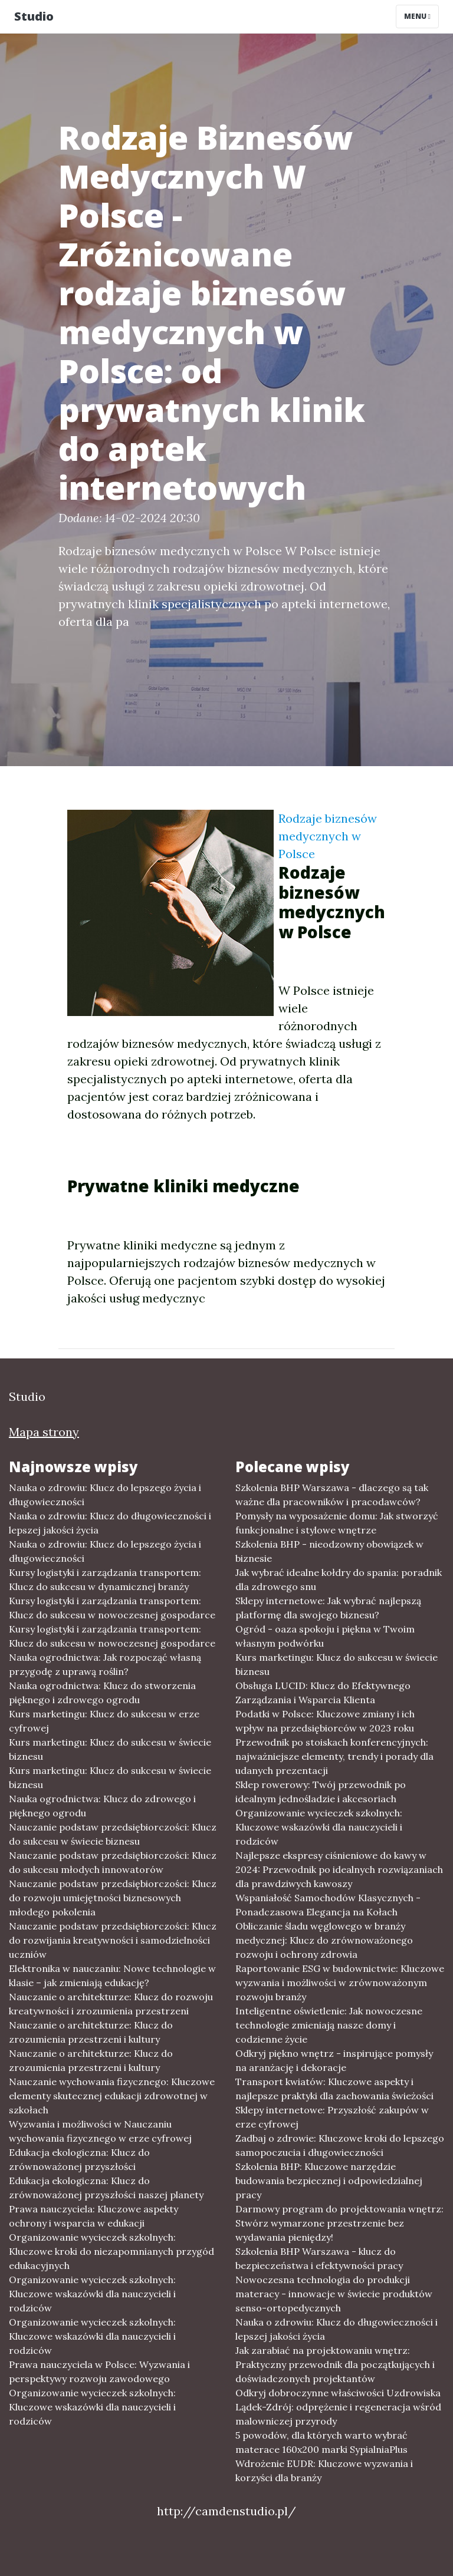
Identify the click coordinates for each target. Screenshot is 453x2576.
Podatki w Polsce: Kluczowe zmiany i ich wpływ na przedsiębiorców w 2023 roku (325, 1721)
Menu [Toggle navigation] (417, 16)
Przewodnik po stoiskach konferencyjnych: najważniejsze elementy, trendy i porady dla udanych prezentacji (334, 1756)
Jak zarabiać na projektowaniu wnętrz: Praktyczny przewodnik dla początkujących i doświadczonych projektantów (335, 2364)
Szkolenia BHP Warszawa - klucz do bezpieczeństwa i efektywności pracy (319, 2258)
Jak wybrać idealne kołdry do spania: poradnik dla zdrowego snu (338, 1579)
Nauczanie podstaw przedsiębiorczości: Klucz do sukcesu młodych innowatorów (112, 1862)
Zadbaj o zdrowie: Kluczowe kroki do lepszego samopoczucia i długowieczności (339, 2145)
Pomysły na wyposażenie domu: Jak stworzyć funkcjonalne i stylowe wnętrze (336, 1523)
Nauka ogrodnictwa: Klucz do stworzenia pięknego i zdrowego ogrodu (102, 1693)
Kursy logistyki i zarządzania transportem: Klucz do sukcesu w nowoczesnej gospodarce (112, 1608)
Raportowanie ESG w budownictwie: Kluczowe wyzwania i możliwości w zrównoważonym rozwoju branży (339, 1982)
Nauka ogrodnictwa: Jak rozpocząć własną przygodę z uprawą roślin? (105, 1664)
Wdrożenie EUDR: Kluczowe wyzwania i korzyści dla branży (324, 2470)
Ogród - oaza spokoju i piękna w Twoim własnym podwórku (325, 1636)
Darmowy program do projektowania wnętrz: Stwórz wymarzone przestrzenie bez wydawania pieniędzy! (339, 2223)
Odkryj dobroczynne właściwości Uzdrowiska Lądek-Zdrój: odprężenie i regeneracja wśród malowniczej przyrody (338, 2407)
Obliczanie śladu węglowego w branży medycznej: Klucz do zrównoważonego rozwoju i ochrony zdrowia (324, 1940)
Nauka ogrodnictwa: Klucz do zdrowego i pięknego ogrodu (102, 1806)
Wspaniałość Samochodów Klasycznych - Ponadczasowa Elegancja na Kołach (328, 1905)
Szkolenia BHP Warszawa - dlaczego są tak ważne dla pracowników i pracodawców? (331, 1495)
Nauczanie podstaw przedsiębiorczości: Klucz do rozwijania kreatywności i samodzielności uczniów (112, 1940)
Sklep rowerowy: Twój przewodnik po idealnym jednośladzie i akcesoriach (320, 1792)
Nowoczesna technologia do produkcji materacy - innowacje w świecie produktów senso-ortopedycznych (333, 2294)
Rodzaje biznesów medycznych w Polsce (327, 836)
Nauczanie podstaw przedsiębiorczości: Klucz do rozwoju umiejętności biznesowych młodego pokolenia (112, 1898)
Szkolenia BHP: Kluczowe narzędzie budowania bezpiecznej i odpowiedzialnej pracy (328, 2181)
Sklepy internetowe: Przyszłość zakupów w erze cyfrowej (332, 2117)
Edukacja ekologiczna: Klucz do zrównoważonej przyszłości (79, 2159)
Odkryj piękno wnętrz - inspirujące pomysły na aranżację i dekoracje (334, 2060)
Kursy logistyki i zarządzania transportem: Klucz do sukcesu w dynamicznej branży (105, 1579)
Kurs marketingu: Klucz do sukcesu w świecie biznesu (110, 1749)
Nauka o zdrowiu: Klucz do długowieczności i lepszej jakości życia (110, 1523)
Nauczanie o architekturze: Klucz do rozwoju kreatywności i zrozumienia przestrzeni (111, 2004)
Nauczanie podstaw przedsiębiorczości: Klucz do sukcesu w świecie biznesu (112, 1834)
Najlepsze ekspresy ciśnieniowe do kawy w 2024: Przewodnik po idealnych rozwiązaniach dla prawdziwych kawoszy (339, 1869)
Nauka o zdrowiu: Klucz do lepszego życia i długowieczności (105, 1495)
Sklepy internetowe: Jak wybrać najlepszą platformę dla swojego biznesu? (328, 1608)
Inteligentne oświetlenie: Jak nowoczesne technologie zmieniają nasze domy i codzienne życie (328, 2025)
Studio (34, 16)
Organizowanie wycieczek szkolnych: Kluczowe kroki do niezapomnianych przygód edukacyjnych (111, 2251)
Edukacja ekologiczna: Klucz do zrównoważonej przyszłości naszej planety (106, 2188)
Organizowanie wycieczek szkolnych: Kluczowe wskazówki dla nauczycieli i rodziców (92, 2294)
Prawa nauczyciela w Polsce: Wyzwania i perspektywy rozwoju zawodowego (99, 2371)
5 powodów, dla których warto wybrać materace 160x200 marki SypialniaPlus (321, 2442)
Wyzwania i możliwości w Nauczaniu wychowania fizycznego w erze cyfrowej (100, 2131)
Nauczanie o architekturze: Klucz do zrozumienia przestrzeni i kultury (91, 2032)
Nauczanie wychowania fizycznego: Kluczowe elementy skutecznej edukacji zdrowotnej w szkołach (112, 2096)
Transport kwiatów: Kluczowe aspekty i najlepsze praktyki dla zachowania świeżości (334, 2089)
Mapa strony (44, 1431)
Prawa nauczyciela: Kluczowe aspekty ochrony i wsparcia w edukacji (93, 2216)
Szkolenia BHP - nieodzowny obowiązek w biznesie (329, 1551)
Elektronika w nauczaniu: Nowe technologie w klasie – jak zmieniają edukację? (112, 1975)
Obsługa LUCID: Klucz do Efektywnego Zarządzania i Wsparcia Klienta (323, 1693)
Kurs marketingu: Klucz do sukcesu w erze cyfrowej (104, 1721)
